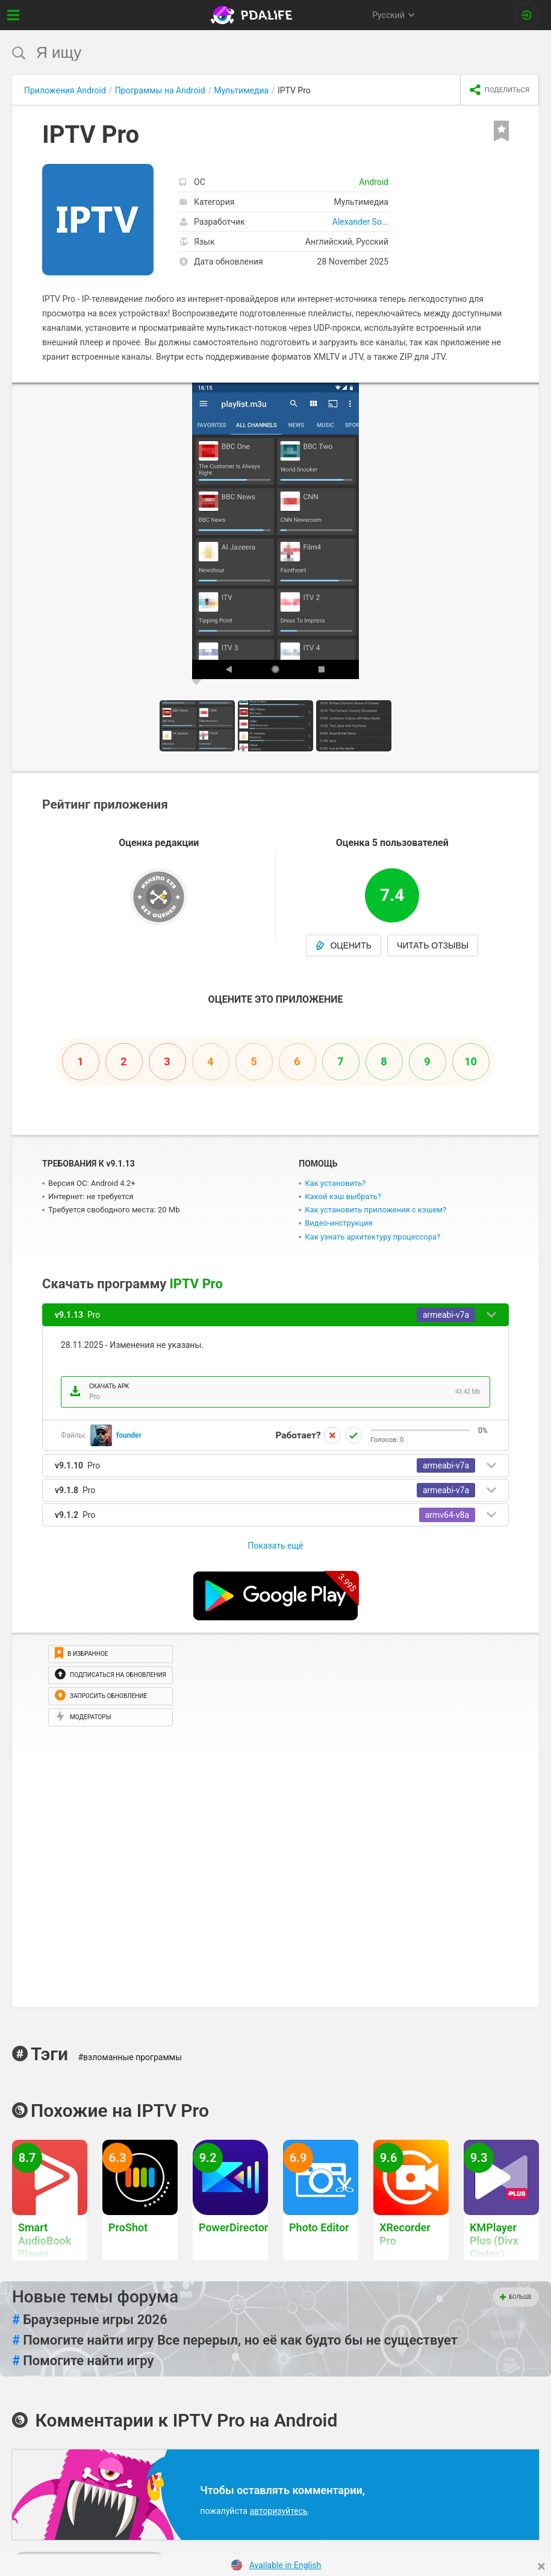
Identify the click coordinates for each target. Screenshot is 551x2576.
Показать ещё (275, 1545)
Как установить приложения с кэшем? (375, 1209)
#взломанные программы (130, 2057)
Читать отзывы (433, 945)
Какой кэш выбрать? (343, 1196)
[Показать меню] (13, 15)
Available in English (285, 2565)
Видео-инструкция (338, 1222)
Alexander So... (360, 222)
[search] (253, 52)
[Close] (541, 2566)
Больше (516, 2297)
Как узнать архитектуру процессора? (372, 1236)
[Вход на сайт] (527, 15)
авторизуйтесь (278, 2511)
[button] (528, 393)
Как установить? (335, 1183)
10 (470, 1061)
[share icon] (499, 90)
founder (129, 1435)
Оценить (344, 945)
